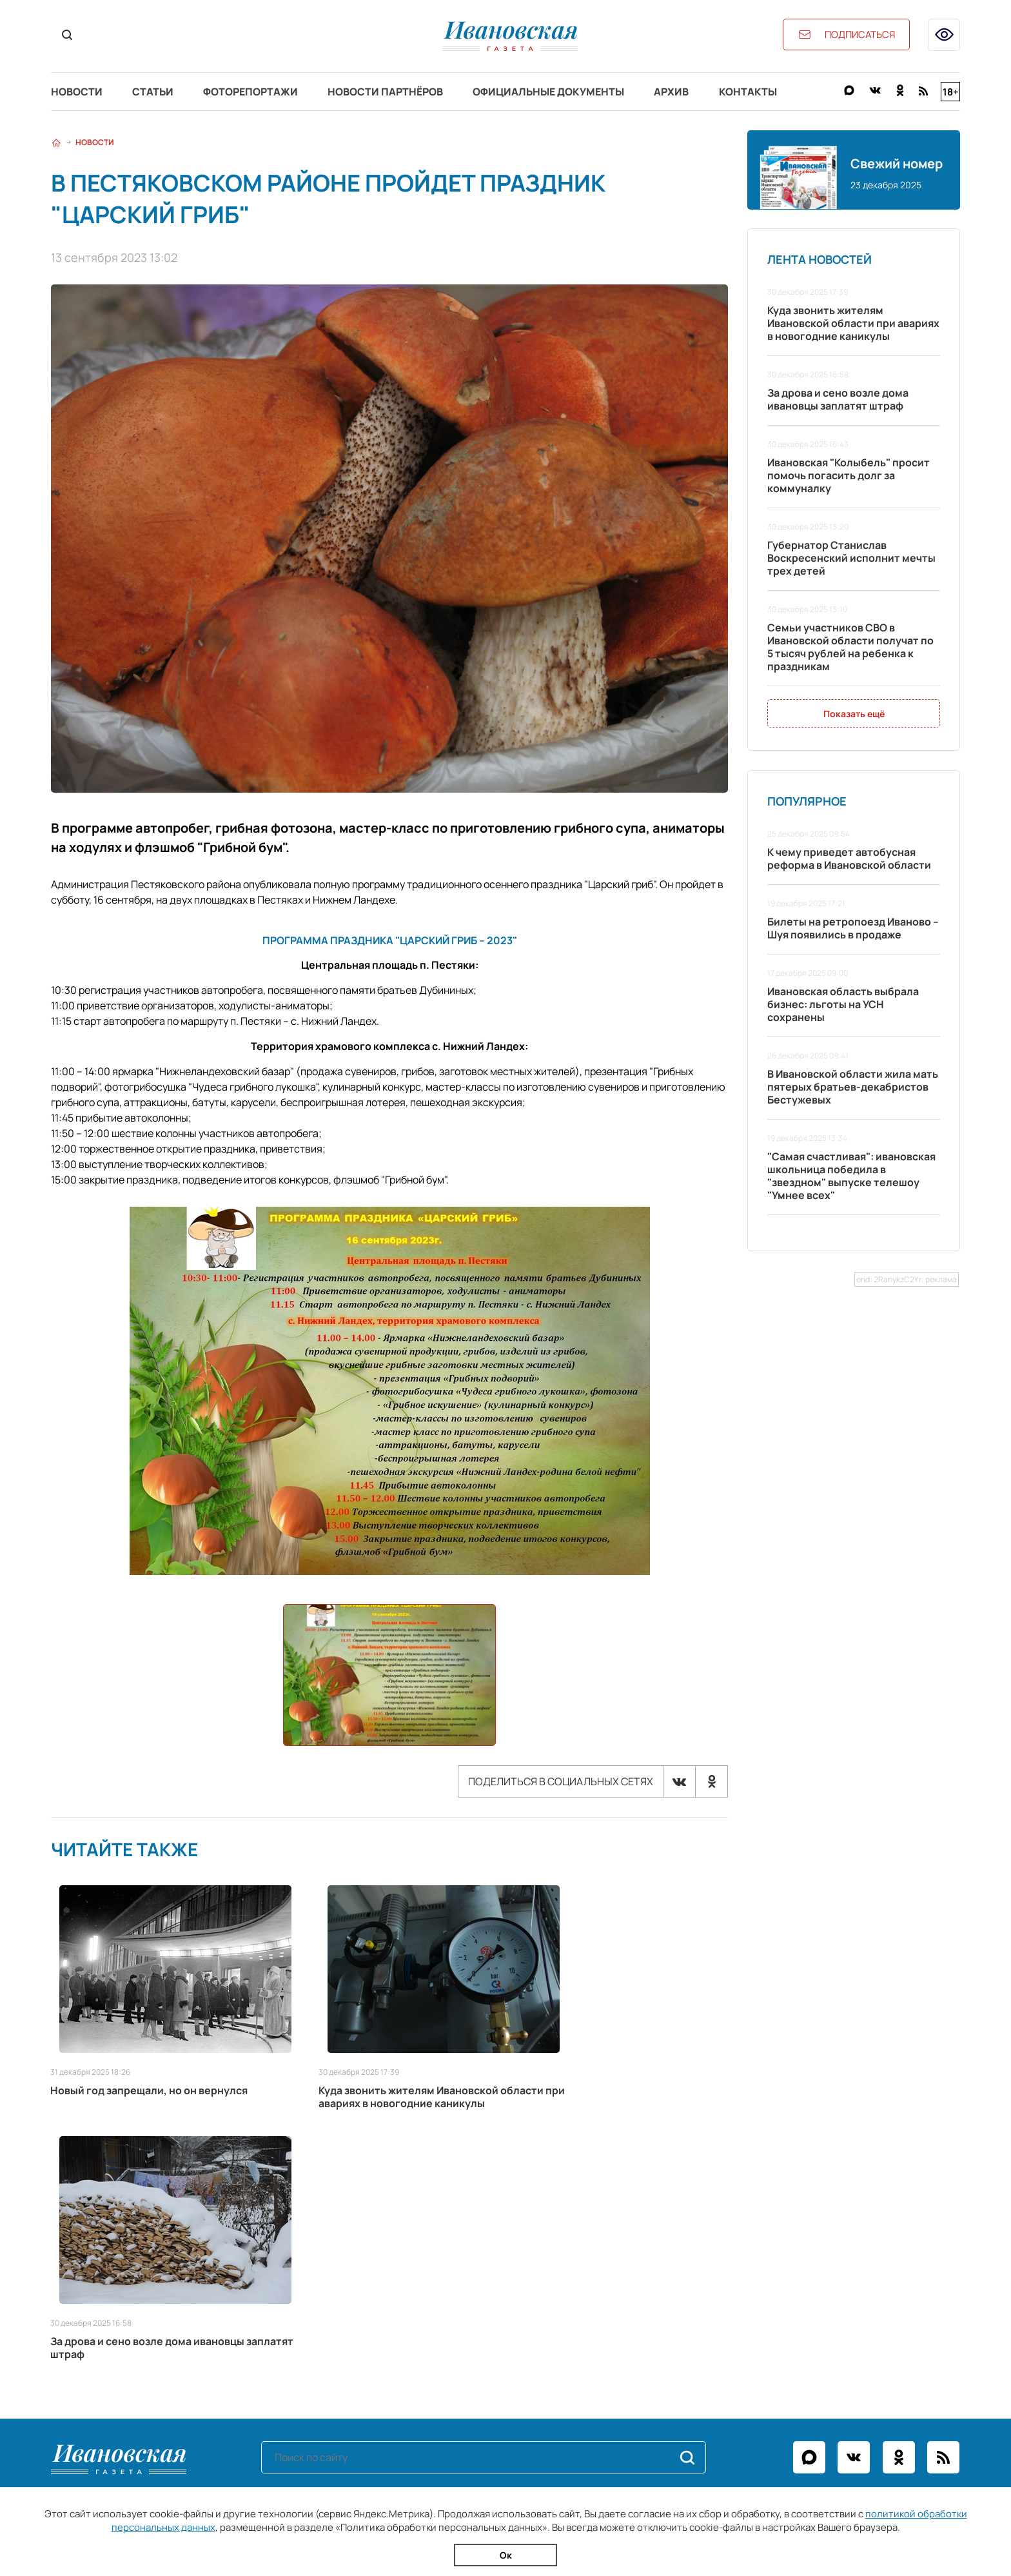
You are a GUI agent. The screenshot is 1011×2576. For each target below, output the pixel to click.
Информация (399, 2269)
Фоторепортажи (256, 91)
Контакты (764, 91)
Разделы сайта (100, 2269)
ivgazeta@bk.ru (690, 2311)
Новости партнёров (393, 91)
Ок (506, 2555)
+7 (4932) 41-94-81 (709, 2293)
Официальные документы (560, 91)
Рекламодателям (397, 2311)
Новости (77, 91)
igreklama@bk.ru (708, 2329)
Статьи (156, 91)
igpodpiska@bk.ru (717, 2347)
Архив (685, 91)
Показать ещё (854, 714)
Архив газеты (84, 2347)
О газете (377, 2293)
